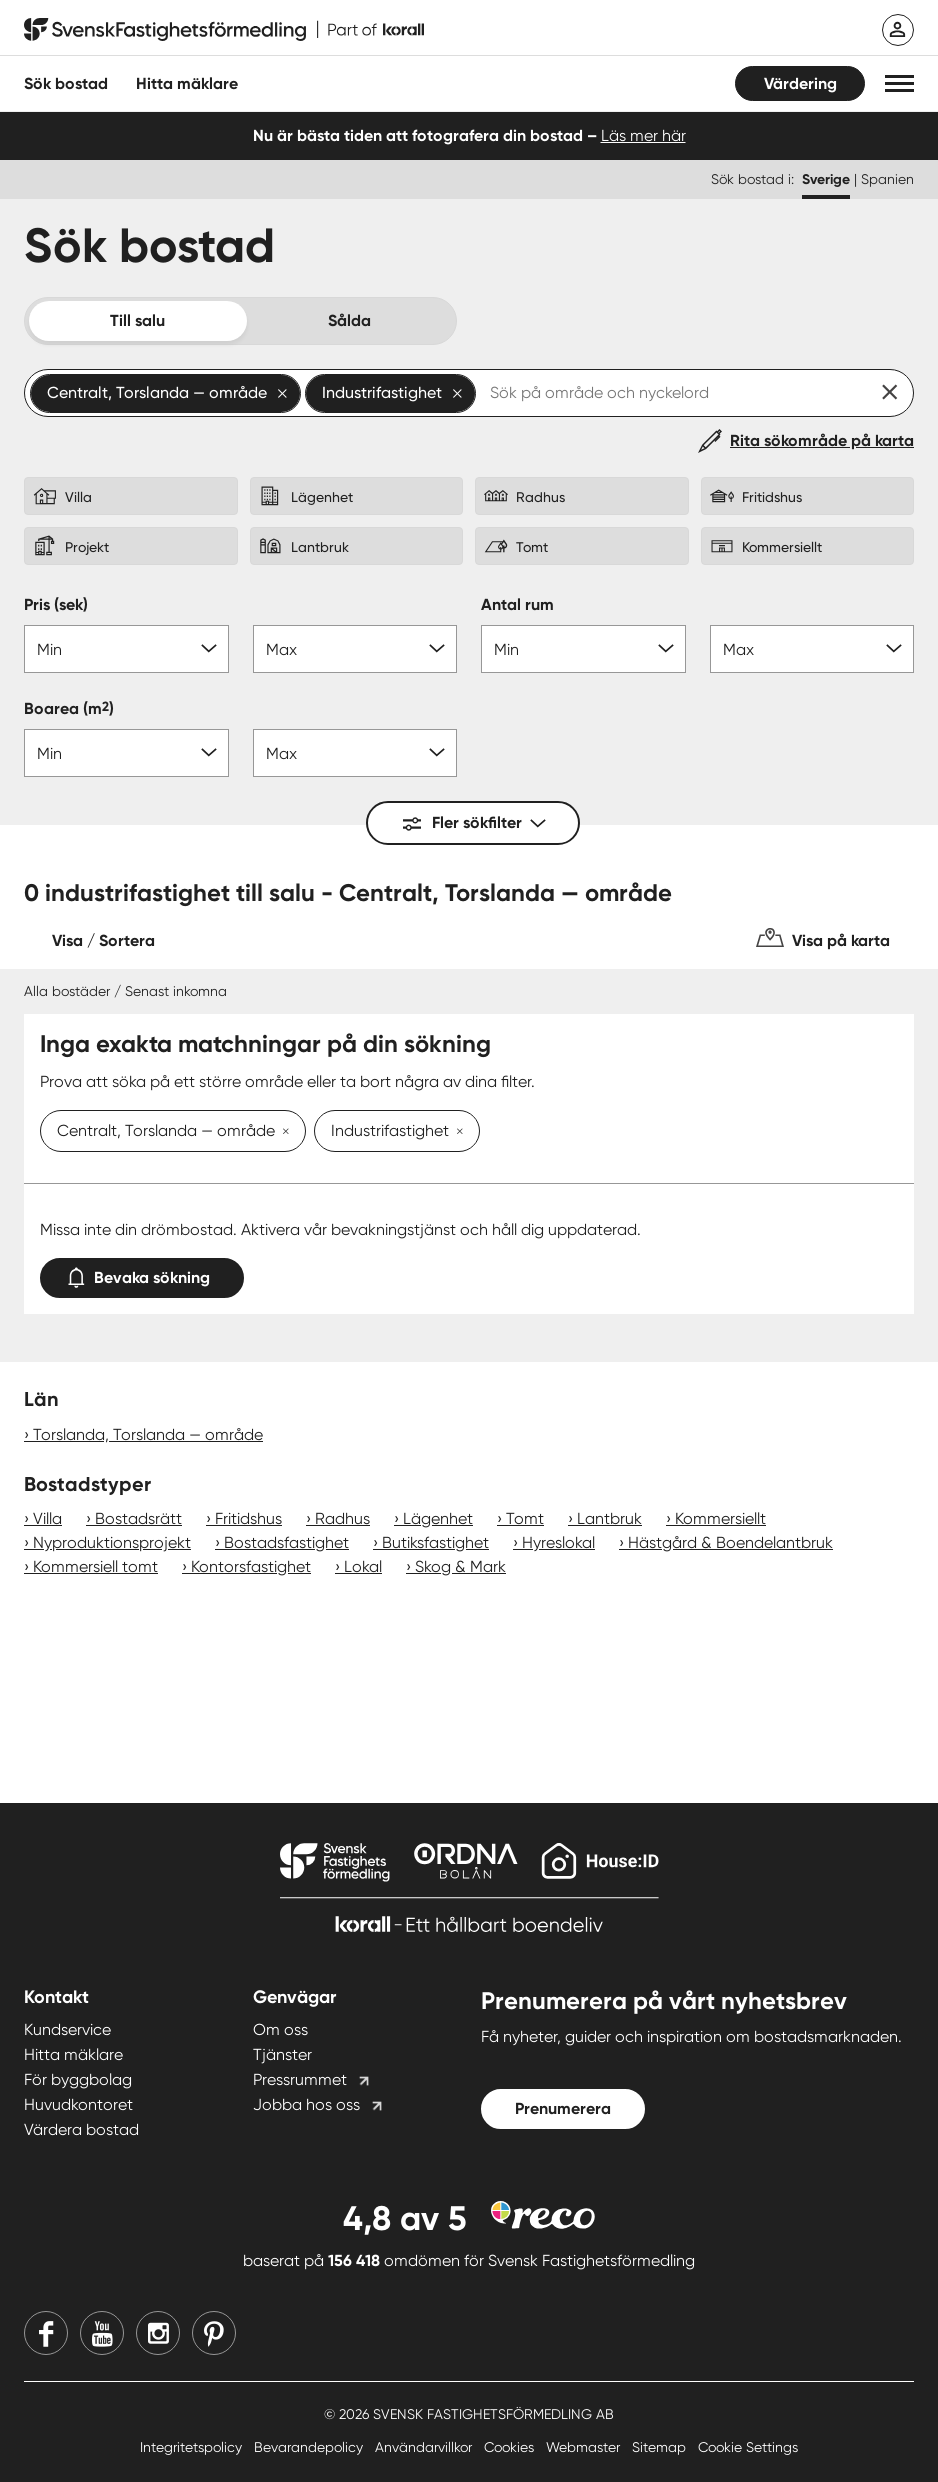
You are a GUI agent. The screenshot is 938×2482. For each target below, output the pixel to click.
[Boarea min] (126, 753)
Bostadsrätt (138, 1518)
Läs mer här (643, 135)
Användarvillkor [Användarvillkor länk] (425, 2447)
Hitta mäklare (73, 2054)
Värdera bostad (81, 2129)
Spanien (887, 179)
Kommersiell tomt (95, 1566)
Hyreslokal (558, 1542)
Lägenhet (438, 1518)
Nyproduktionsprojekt (112, 1542)
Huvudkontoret (78, 2104)
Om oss (280, 2029)
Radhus (342, 1518)
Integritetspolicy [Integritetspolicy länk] (193, 2447)
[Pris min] (126, 649)
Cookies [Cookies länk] (511, 2447)
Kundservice (67, 2029)
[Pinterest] (214, 2333)
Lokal (363, 1566)
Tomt (525, 1518)
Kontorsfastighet (251, 1566)
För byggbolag (78, 2079)
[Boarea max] (355, 753)
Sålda (349, 320)
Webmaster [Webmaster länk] (585, 2447)
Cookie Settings (748, 2447)
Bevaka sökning (142, 1273)
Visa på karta (841, 940)
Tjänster (282, 2054)
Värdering (800, 83)
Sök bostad (66, 83)
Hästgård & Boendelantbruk (730, 1542)
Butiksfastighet (435, 1542)
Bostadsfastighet (286, 1542)
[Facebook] (46, 2333)
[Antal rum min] (583, 649)
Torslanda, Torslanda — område (148, 1434)
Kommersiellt (720, 1518)
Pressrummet (300, 2079)
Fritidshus (248, 1518)
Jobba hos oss (306, 2104)
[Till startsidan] (224, 30)
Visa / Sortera (103, 940)
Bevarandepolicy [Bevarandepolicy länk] (310, 2447)
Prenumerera (563, 2108)
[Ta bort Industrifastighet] (456, 1133)
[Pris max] (355, 649)
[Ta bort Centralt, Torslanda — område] (282, 1133)
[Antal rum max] (812, 649)
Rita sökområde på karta (822, 440)
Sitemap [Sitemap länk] (661, 2447)
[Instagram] (158, 2333)
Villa (47, 1518)
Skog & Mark (460, 1566)
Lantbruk (609, 1518)
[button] (899, 83)
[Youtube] (102, 2333)
